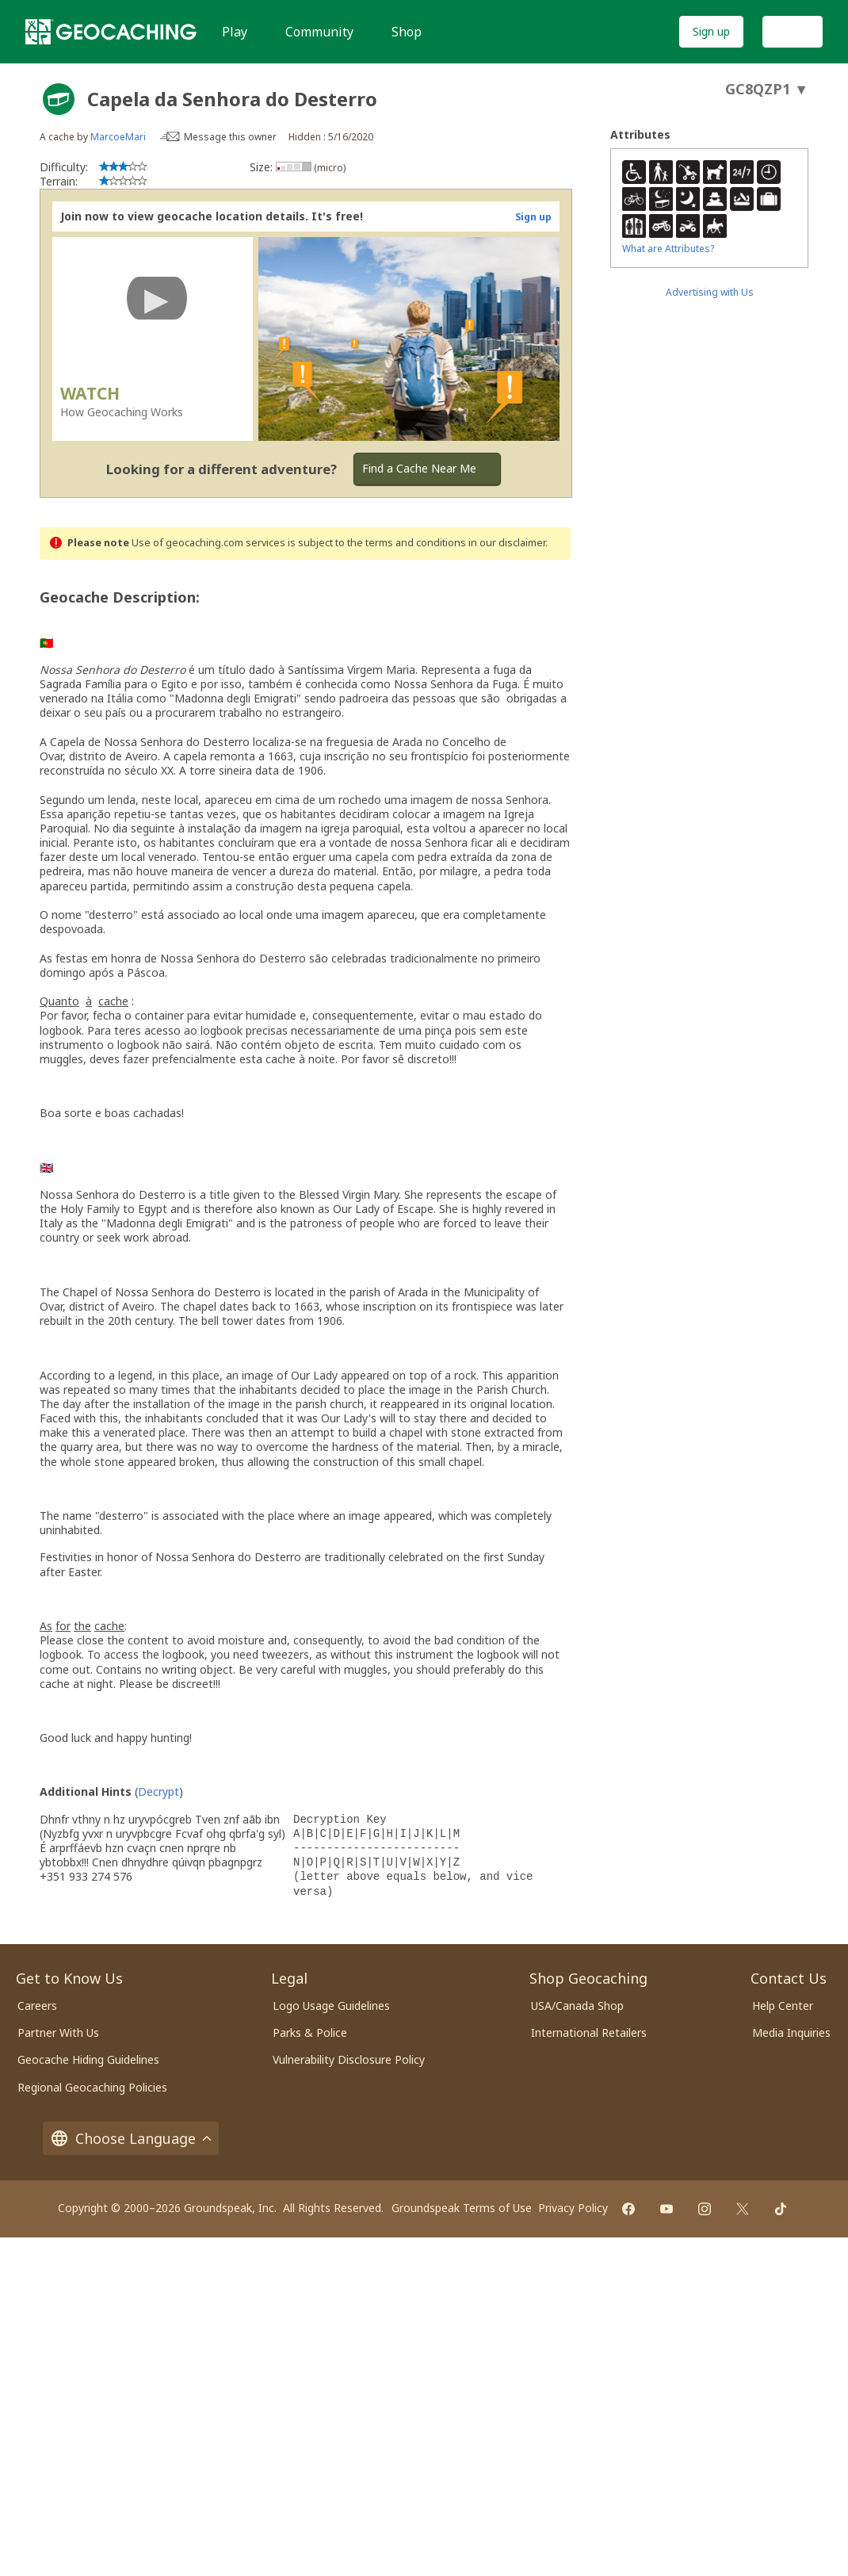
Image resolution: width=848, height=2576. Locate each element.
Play (234, 31)
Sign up (711, 31)
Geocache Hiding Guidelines (88, 2059)
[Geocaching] (111, 32)
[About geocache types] (59, 99)
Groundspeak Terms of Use (462, 2207)
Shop (407, 31)
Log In (792, 31)
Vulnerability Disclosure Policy (349, 2059)
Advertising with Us (710, 292)
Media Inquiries (791, 2032)
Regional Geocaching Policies (92, 2087)
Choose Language (131, 2138)
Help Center (782, 2005)
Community (319, 31)
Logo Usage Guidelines (331, 2005)
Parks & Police (310, 2032)
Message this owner (230, 137)
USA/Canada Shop (577, 2005)
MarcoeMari (118, 137)
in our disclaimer (506, 542)
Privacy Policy (573, 2207)
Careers (37, 2005)
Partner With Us (58, 2032)
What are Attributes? (668, 248)
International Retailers (589, 2032)
